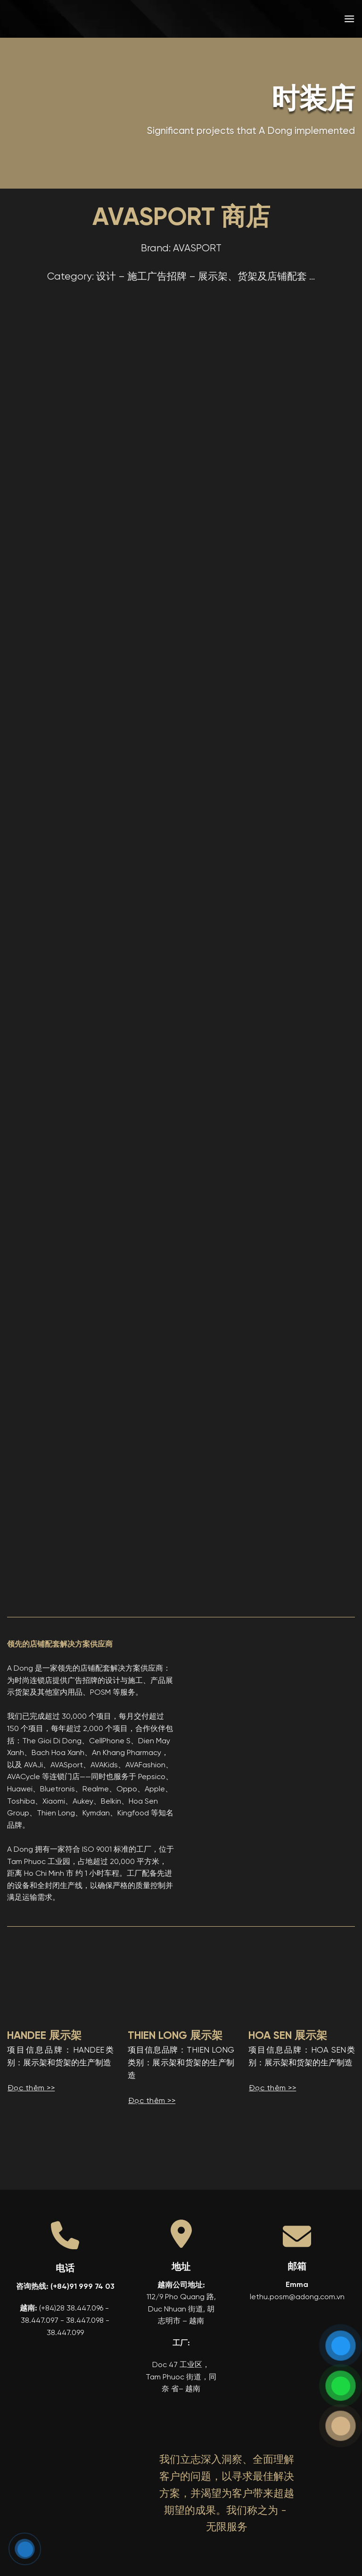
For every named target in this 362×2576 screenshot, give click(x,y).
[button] (349, 18)
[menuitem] (281, 18)
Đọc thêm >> (31, 2088)
